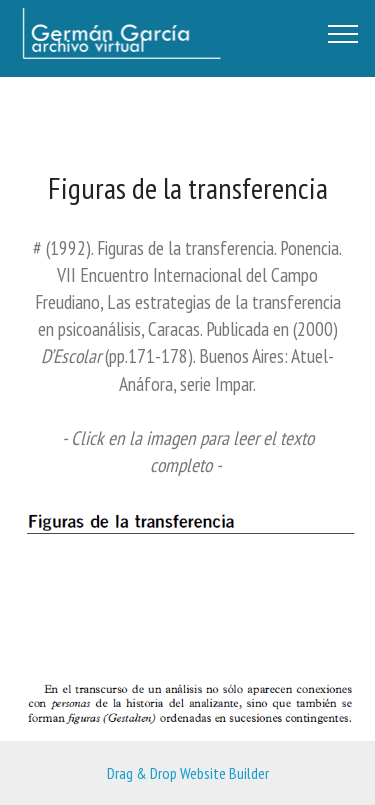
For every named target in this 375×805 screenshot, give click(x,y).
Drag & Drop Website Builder (188, 773)
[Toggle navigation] (343, 33)
